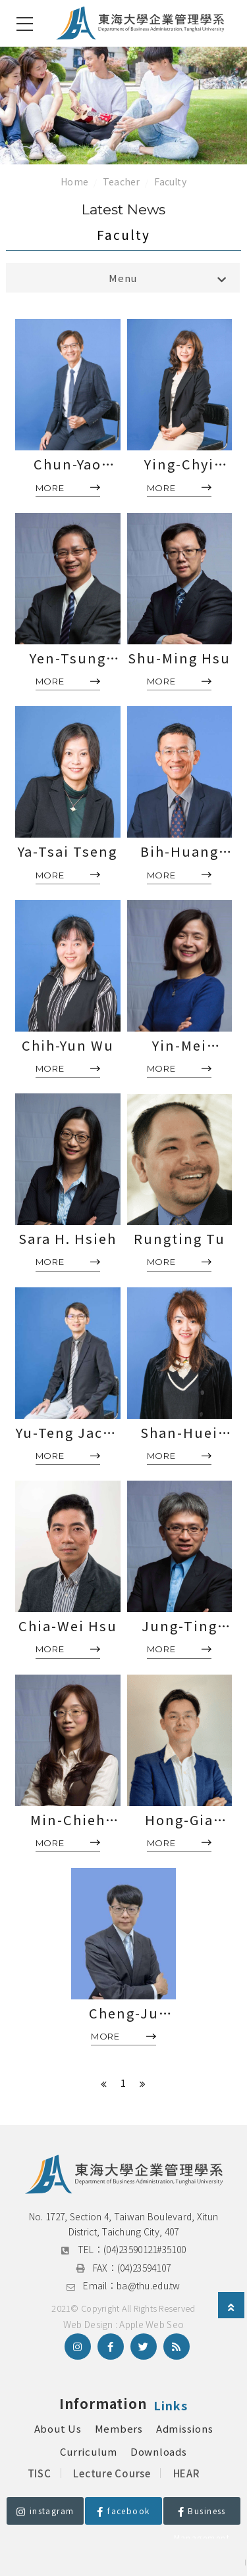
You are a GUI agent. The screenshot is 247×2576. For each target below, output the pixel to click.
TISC (39, 2473)
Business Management (202, 2515)
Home (74, 181)
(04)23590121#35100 (144, 2249)
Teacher (121, 181)
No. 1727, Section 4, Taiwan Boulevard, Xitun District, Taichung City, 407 (125, 2223)
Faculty (170, 181)
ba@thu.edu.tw (148, 2285)
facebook (123, 2511)
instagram (45, 2511)
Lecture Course (112, 2473)
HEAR (186, 2473)
